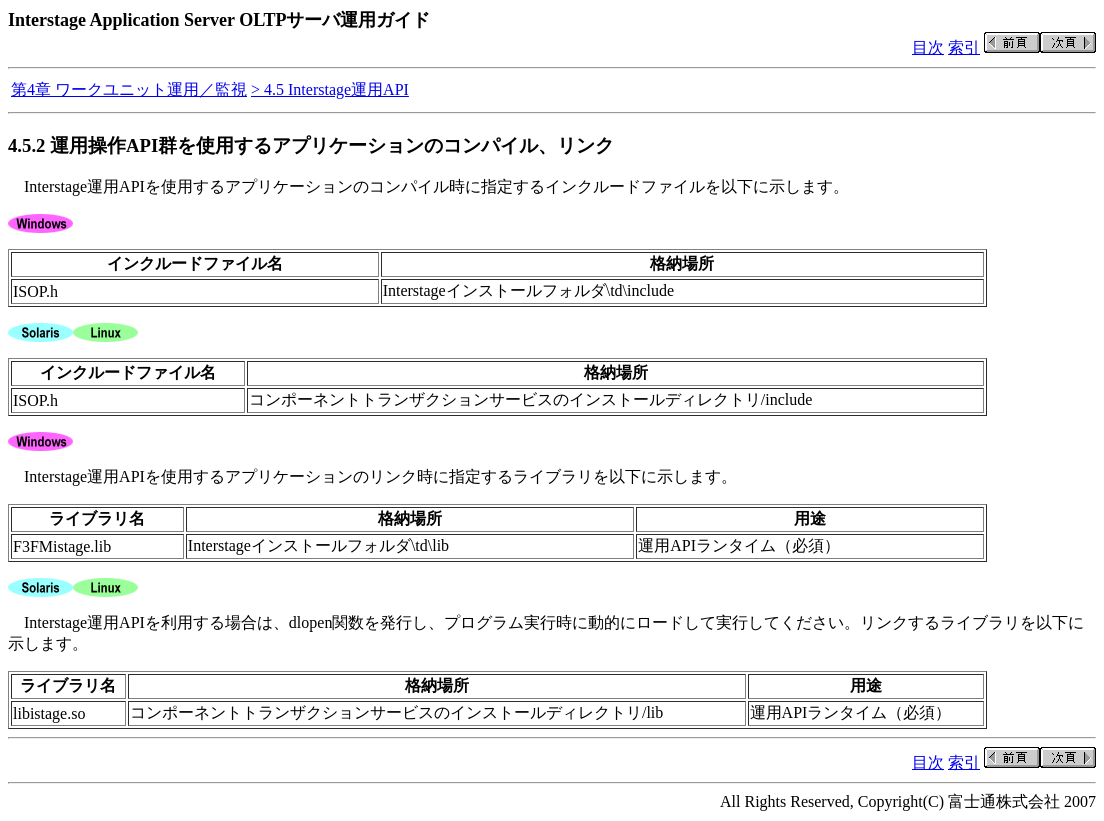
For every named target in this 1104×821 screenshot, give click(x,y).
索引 (964, 47)
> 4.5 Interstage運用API (330, 89)
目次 (928, 47)
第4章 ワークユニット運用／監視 (129, 89)
